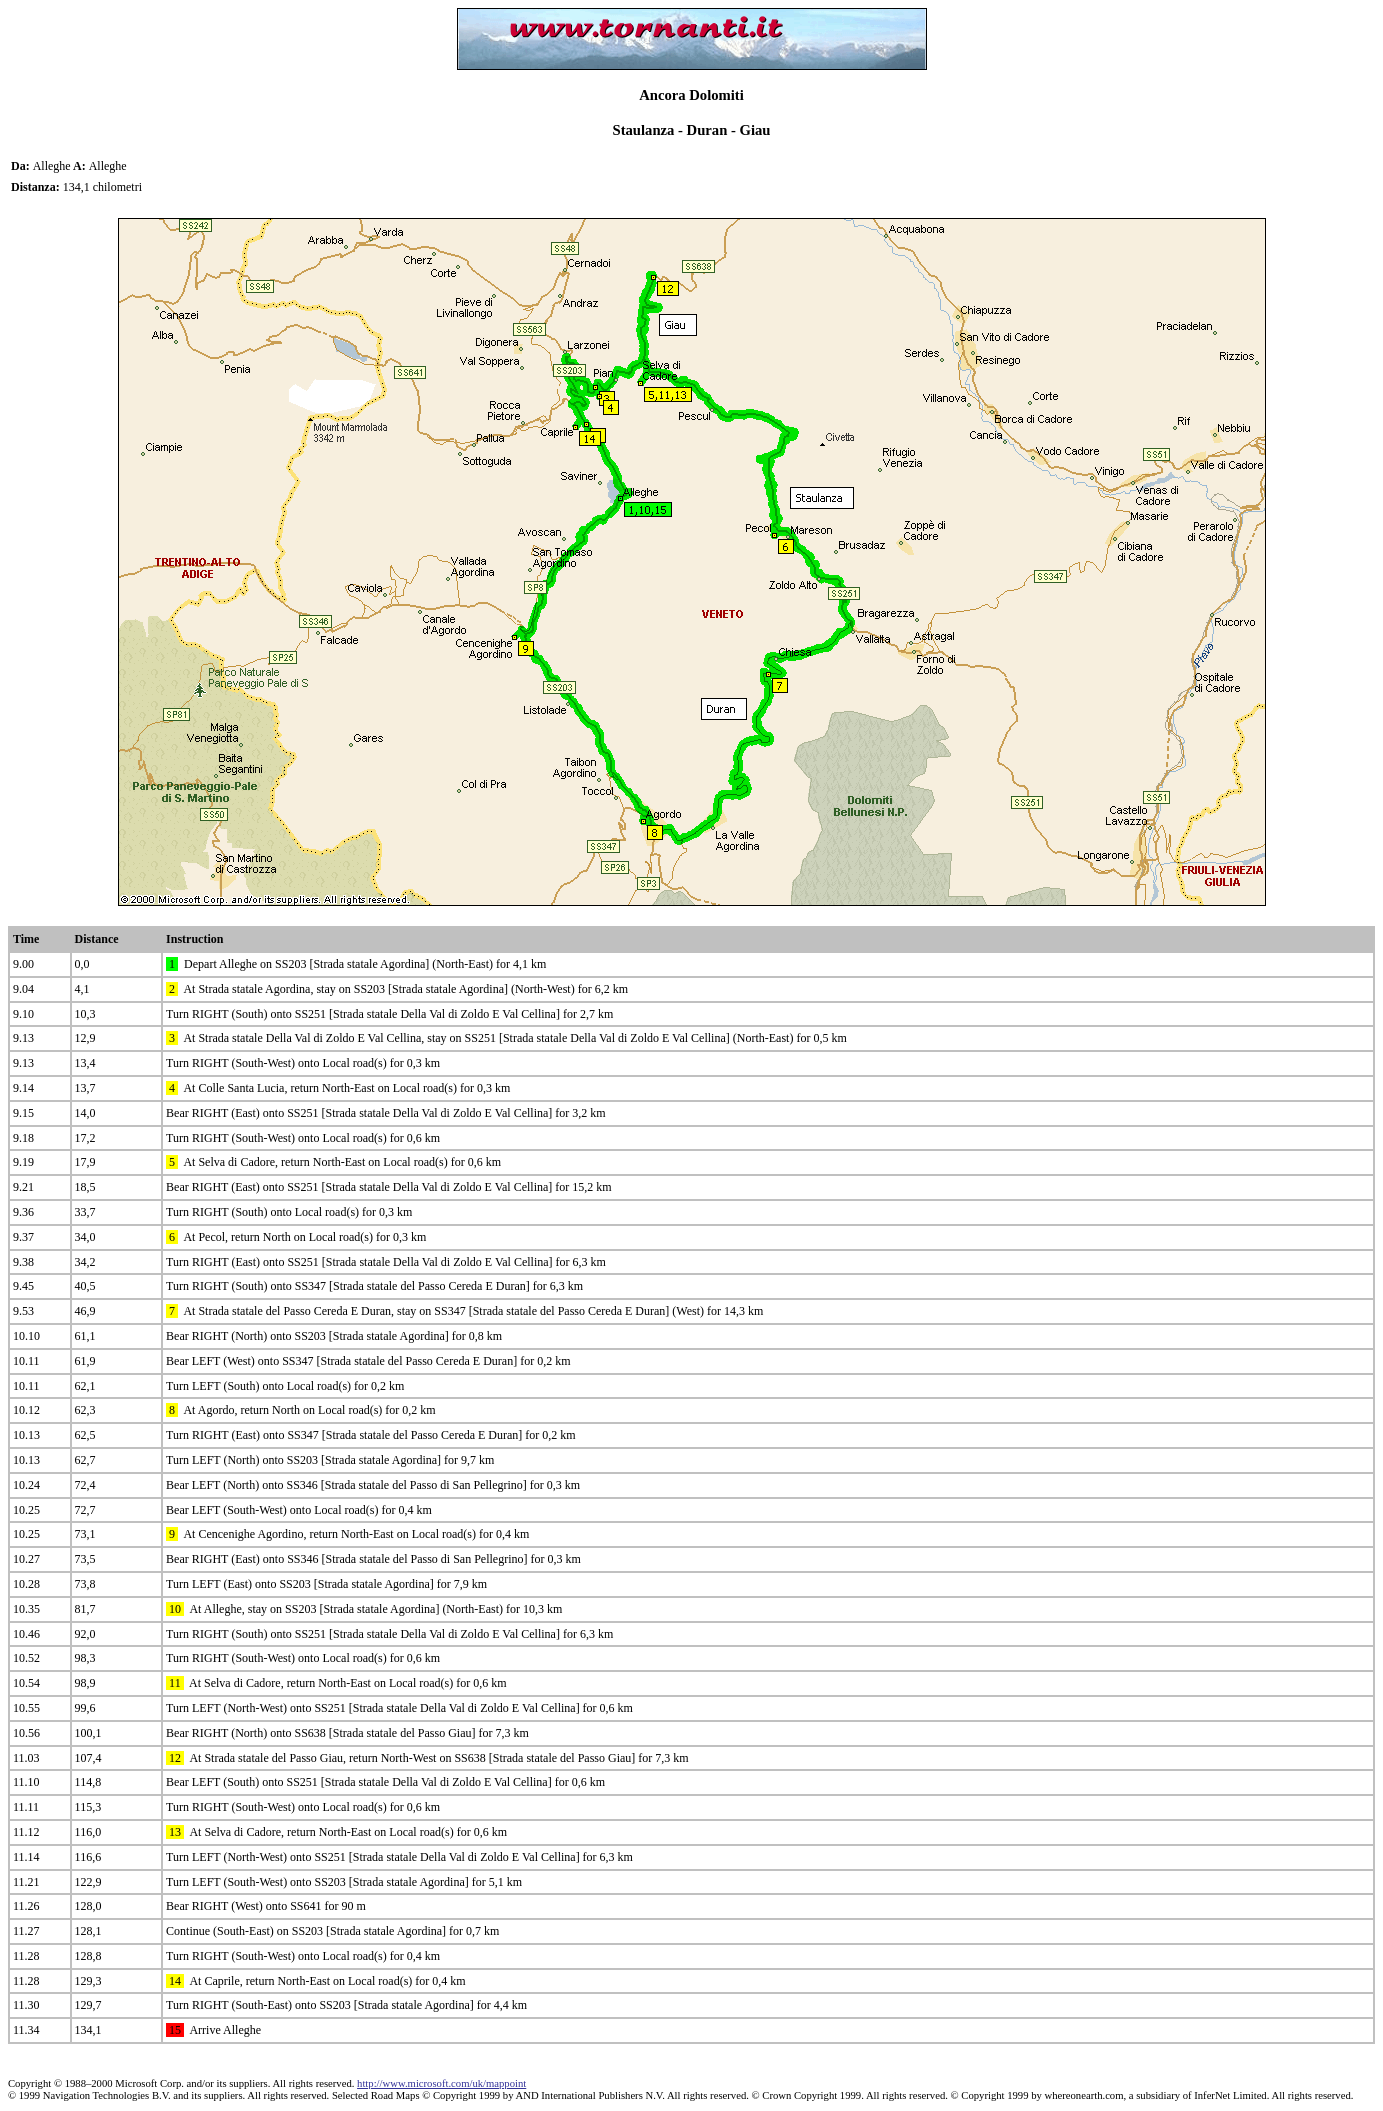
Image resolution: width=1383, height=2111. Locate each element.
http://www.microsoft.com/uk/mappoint (441, 2083)
